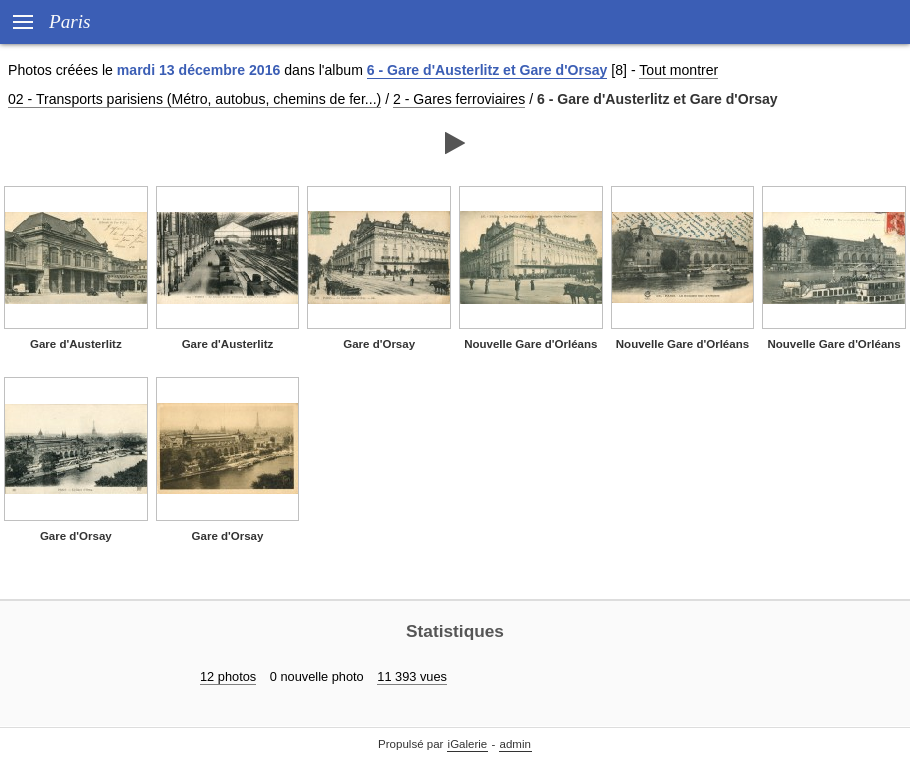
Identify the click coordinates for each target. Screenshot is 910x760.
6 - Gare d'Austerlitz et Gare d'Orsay (487, 70)
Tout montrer (678, 70)
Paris (70, 21)
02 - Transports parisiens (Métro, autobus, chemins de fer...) (194, 99)
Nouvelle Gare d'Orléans (530, 344)
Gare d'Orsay (379, 344)
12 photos (228, 676)
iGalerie (468, 744)
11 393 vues (412, 676)
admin (515, 744)
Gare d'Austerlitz (76, 344)
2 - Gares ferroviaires (459, 99)
